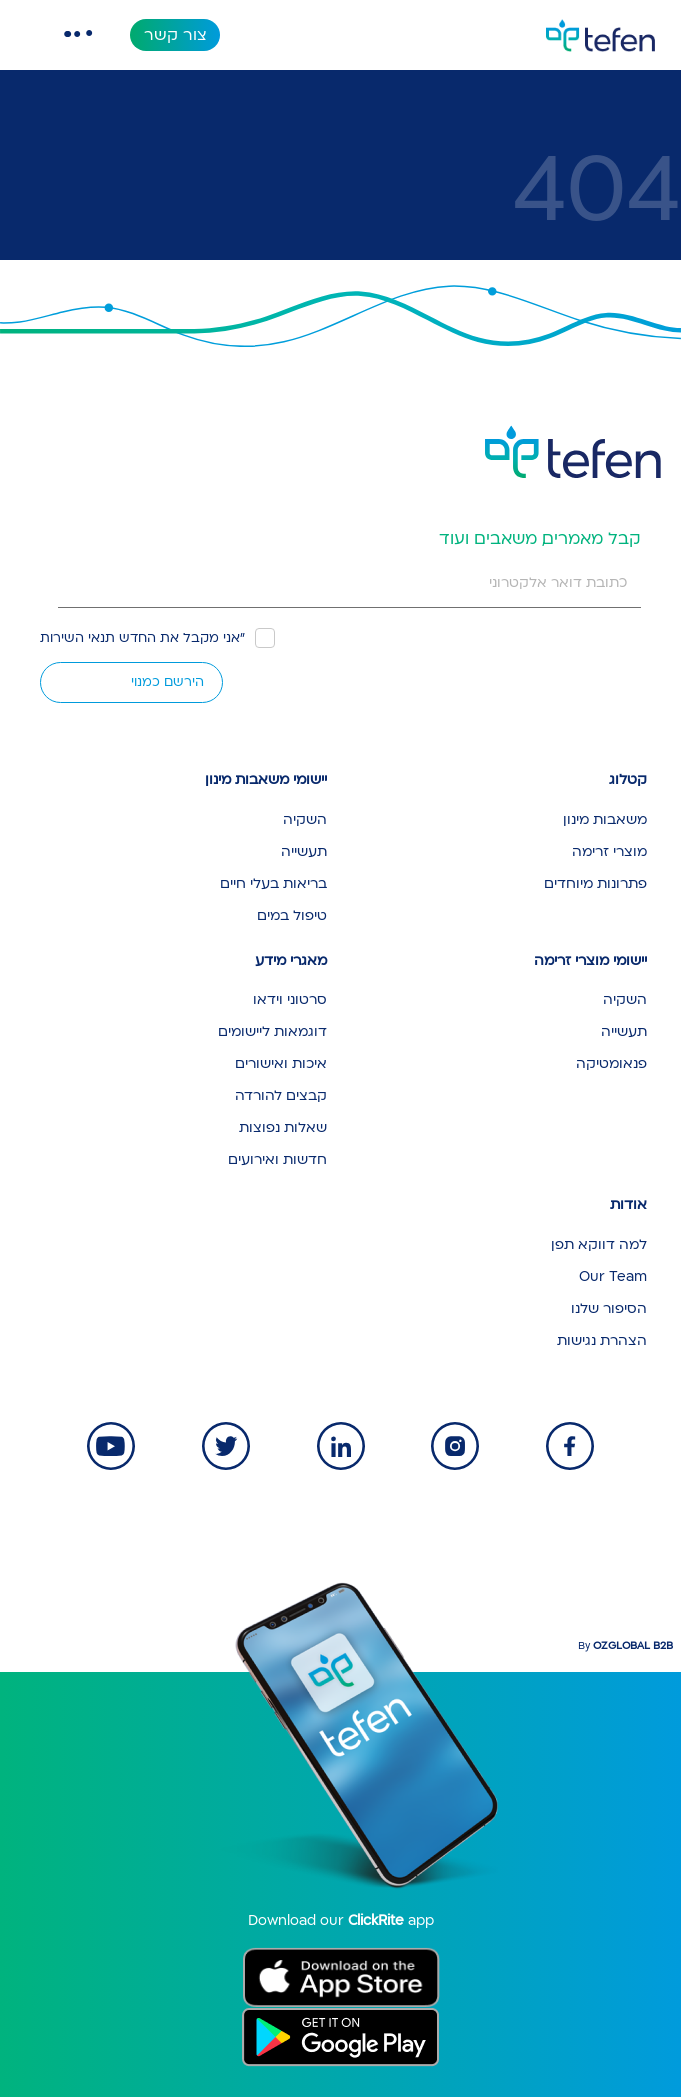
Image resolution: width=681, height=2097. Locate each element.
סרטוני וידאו (290, 999)
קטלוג (628, 779)
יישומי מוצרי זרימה (590, 960)
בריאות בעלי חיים (273, 883)
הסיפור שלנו (609, 1308)
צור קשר (175, 35)
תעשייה (304, 851)
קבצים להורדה (281, 1095)
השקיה (305, 819)
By (625, 1646)
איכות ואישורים (281, 1063)
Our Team (613, 1276)
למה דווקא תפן (599, 1244)
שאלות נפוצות (283, 1127)
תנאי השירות (77, 638)
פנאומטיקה (611, 1063)
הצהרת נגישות (602, 1340)
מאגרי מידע (291, 960)
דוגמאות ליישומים (272, 1031)
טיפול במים (292, 915)
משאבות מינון (605, 819)
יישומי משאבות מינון (266, 779)
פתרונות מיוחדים (595, 883)
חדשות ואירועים (277, 1159)
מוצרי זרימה (609, 851)
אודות (628, 1204)
